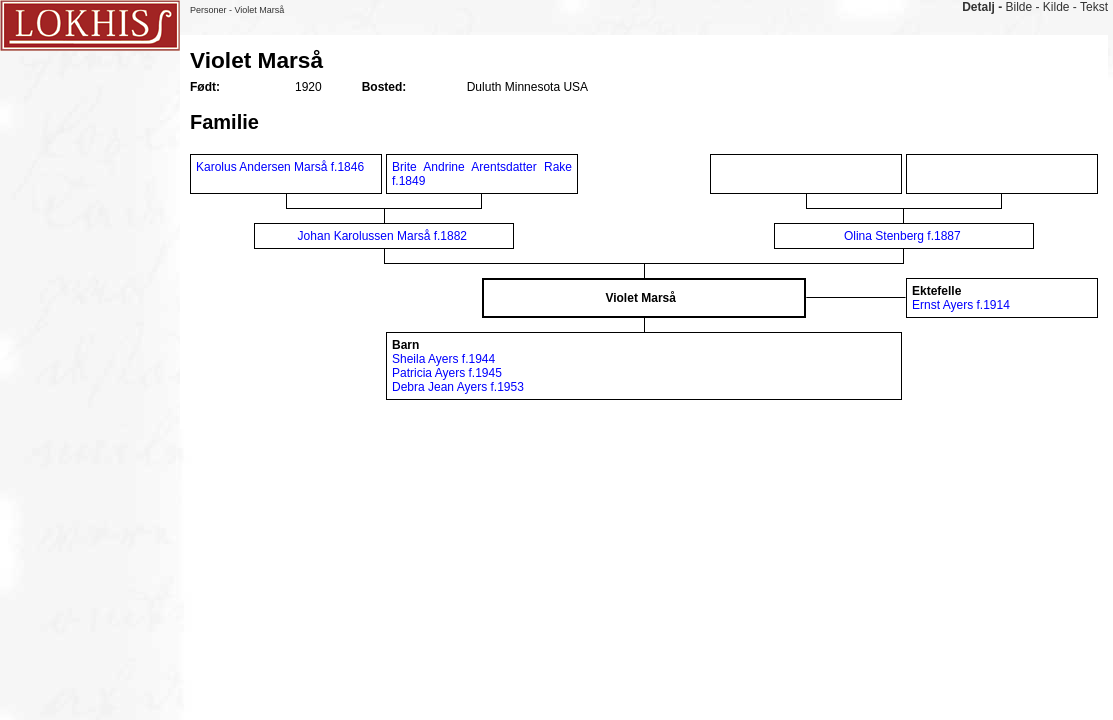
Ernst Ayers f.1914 (961, 305)
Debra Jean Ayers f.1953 (458, 387)
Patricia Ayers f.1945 (447, 373)
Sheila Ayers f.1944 (443, 359)
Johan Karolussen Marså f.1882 (382, 236)
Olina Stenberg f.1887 (902, 236)
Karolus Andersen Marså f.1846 (280, 167)
